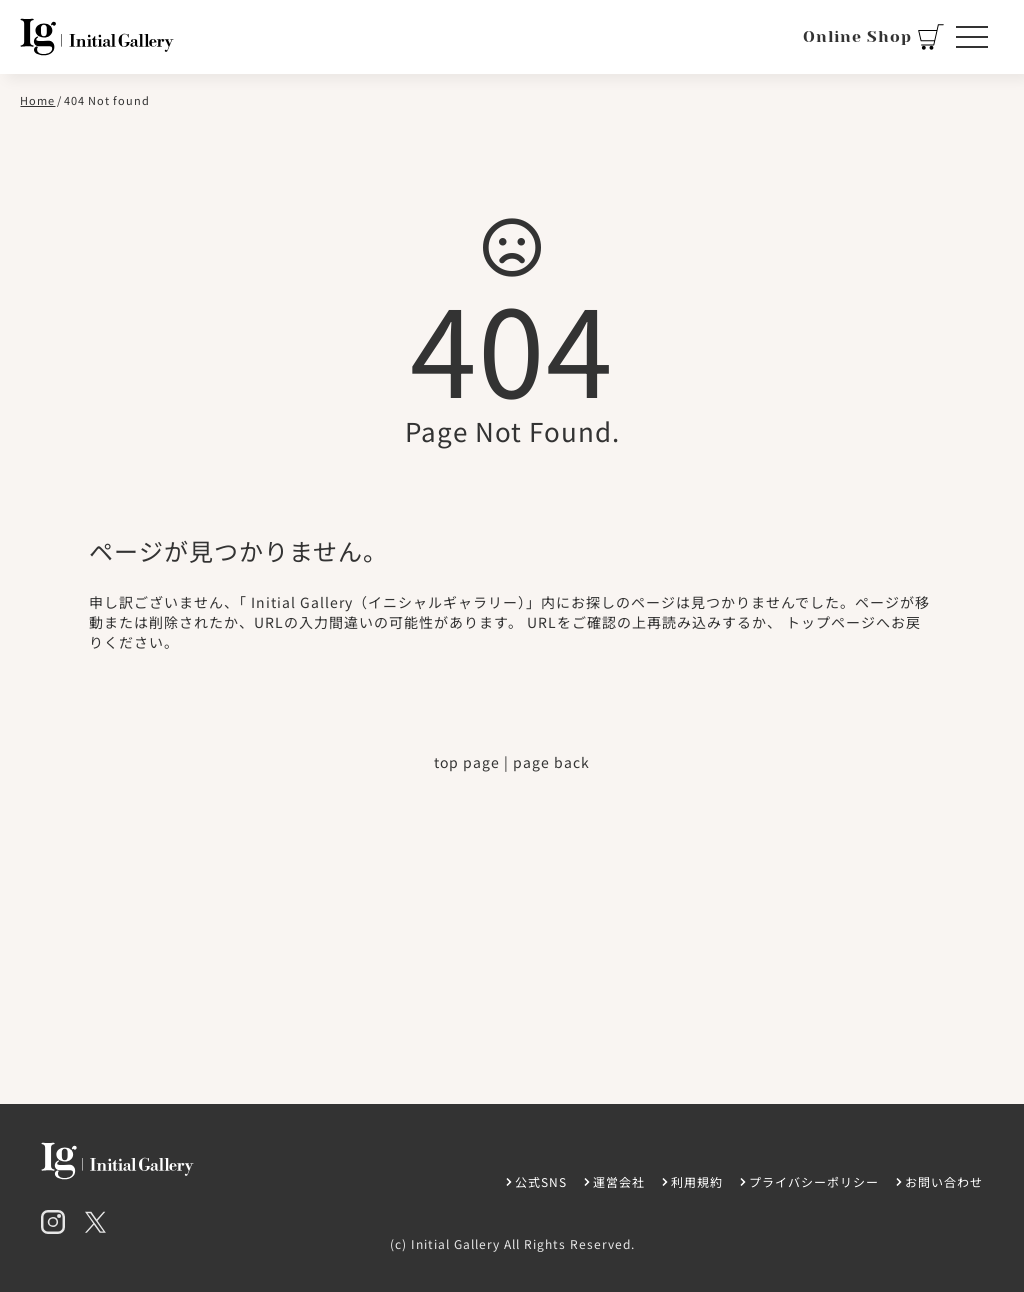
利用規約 (697, 1181)
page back (551, 762)
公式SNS (541, 1181)
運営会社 (619, 1181)
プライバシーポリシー (814, 1181)
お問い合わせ (944, 1181)
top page (467, 762)
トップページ (831, 622)
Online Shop (873, 37)
